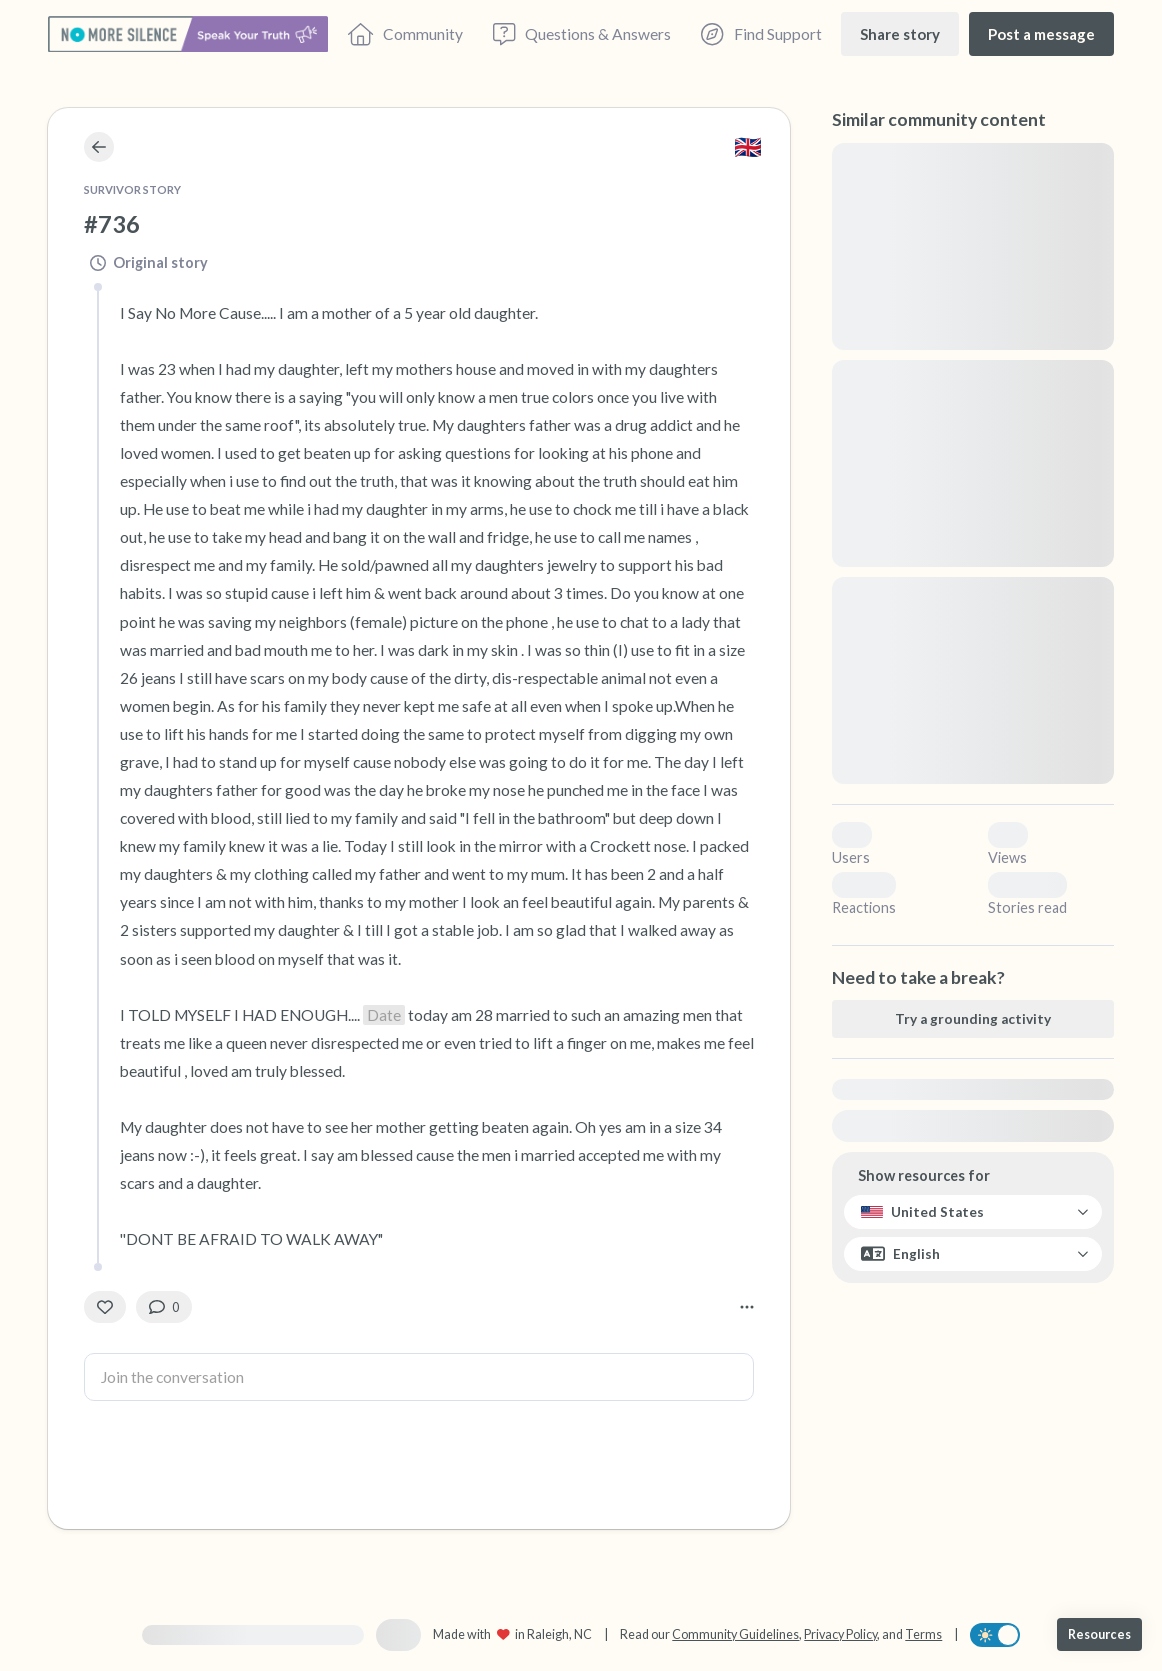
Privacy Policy (840, 1634)
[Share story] (900, 33)
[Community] (405, 34)
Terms (923, 1634)
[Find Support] (761, 34)
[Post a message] (1041, 33)
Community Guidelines (735, 1634)
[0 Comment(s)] (164, 1307)
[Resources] (1099, 1634)
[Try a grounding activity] (973, 1019)
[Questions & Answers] (582, 34)
